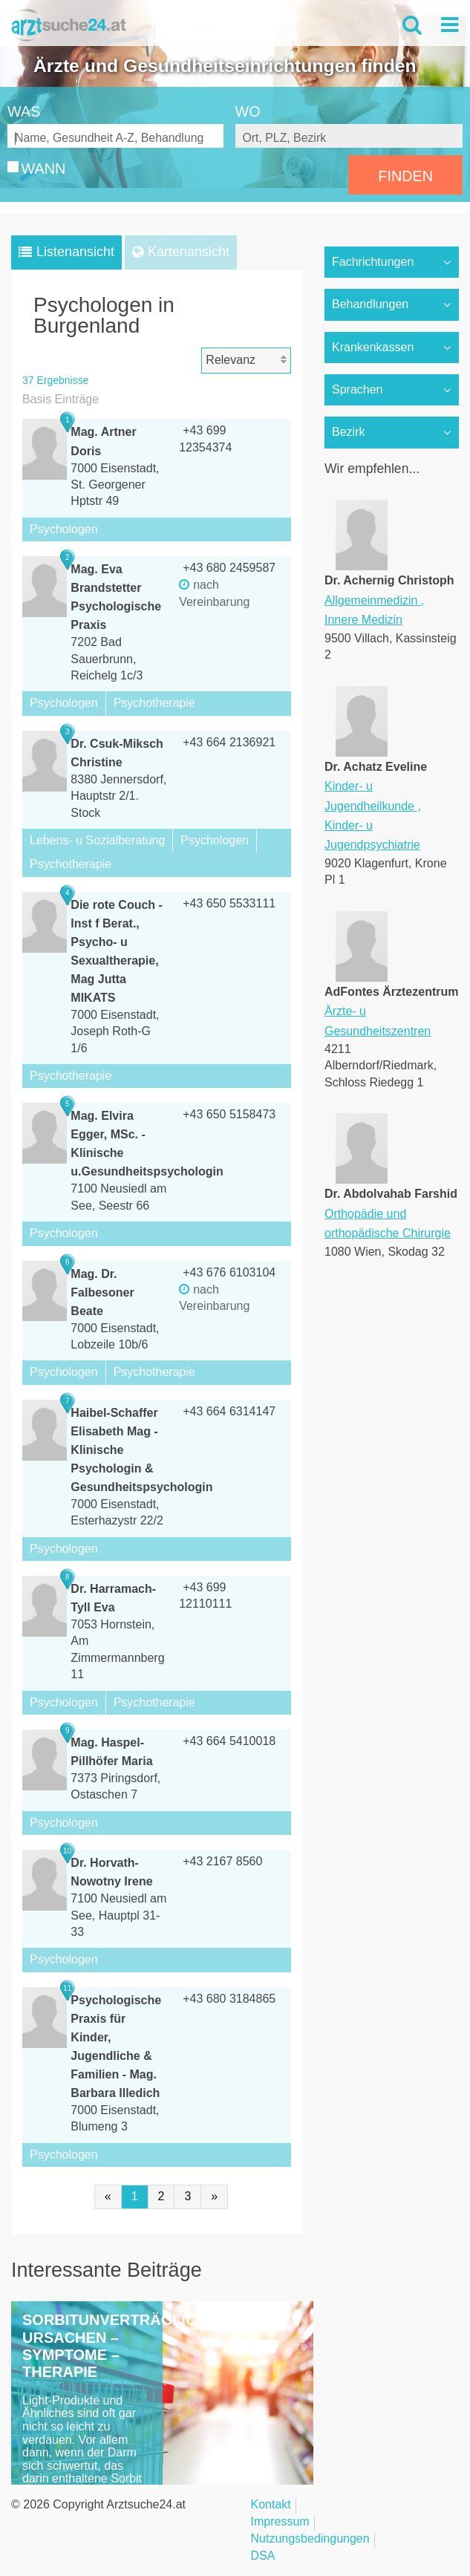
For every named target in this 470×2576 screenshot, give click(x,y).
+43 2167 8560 (222, 1861)
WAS (23, 111)
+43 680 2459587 (229, 567)
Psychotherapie (154, 703)
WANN (44, 168)
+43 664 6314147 (229, 1411)
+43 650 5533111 (229, 903)
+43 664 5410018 (229, 1741)
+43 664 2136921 (229, 742)
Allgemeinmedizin (370, 600)
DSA (263, 2556)
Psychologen (64, 529)
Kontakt (271, 2505)
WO (248, 111)
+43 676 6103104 (229, 1272)
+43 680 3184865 (229, 1998)
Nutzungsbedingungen (310, 2539)
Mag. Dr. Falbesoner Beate (102, 1292)
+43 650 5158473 (229, 1114)
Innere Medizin (363, 619)
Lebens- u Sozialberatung (97, 840)
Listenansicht (75, 251)
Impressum (280, 2522)
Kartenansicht (188, 251)
